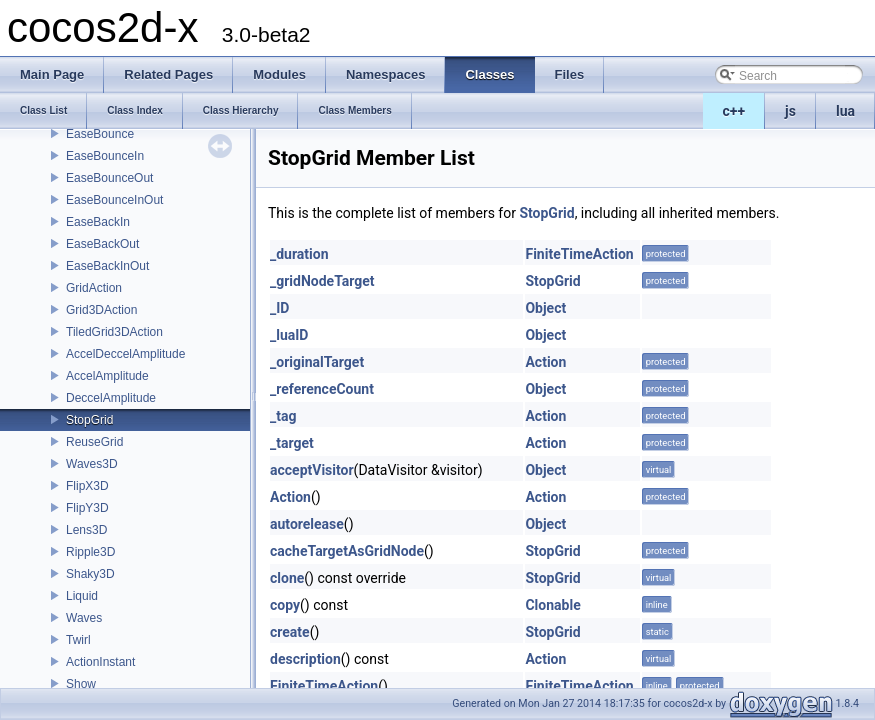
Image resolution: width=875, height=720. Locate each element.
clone (287, 578)
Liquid (82, 596)
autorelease (307, 524)
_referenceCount (322, 389)
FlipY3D (87, 508)
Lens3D (86, 530)
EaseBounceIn (105, 156)
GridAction (94, 288)
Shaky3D (90, 574)
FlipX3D (87, 486)
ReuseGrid (94, 442)
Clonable (552, 605)
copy (285, 605)
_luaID (289, 335)
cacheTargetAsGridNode (347, 551)
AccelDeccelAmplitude (125, 354)
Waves (84, 618)
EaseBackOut (102, 244)
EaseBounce (100, 134)
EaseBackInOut (107, 266)
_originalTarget (317, 362)
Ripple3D (90, 552)
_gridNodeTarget (322, 281)
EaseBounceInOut (114, 200)
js (790, 111)
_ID (279, 308)
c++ (734, 111)
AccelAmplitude (107, 376)
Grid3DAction (101, 310)
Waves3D (92, 464)
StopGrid (89, 420)
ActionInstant (100, 662)
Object (545, 308)
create (290, 632)
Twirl (78, 640)
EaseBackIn (98, 222)
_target (292, 443)
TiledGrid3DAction (114, 332)
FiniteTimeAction (579, 254)
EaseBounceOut (109, 178)
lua (845, 111)
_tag (283, 416)
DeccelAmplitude (111, 398)
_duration (299, 254)
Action (545, 362)
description (305, 659)
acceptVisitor (312, 470)
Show (81, 684)
